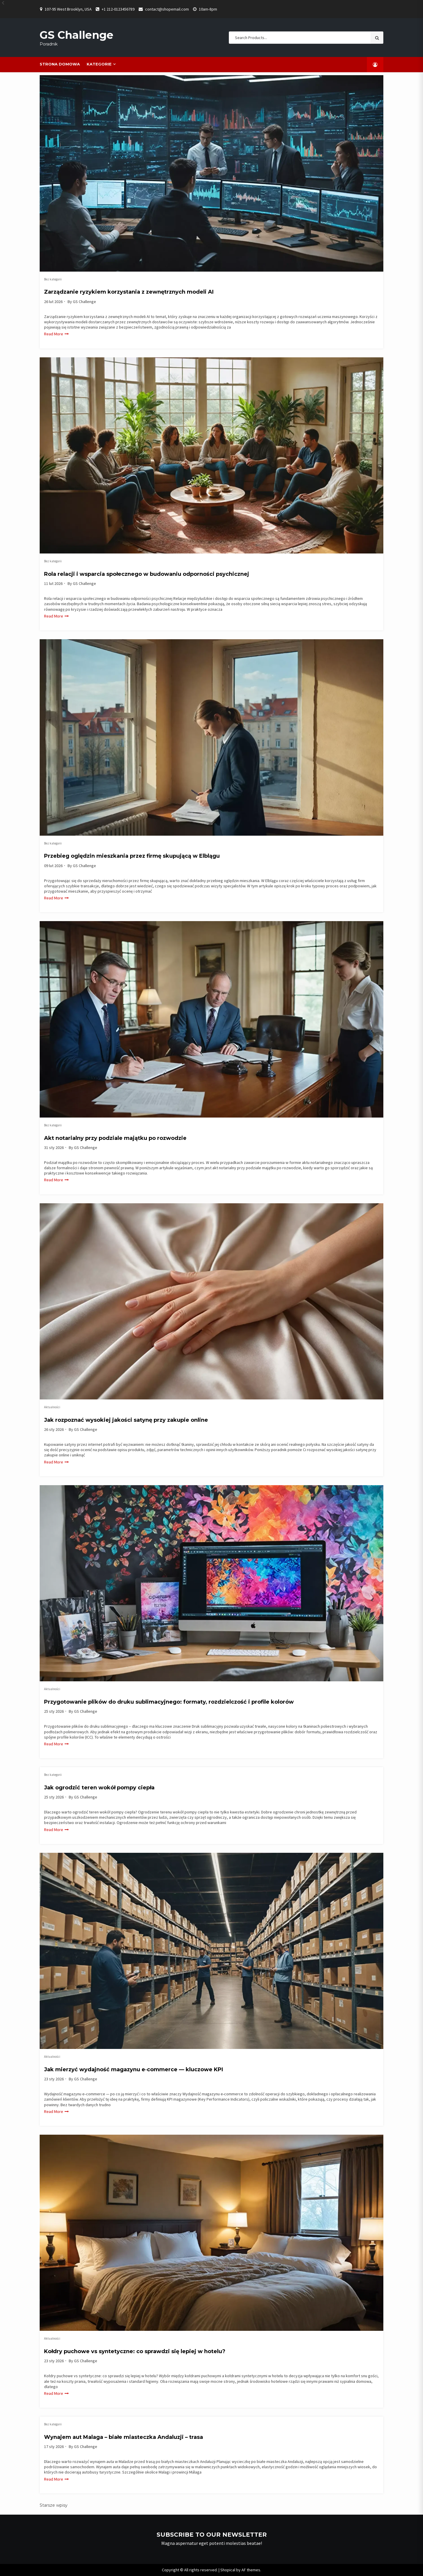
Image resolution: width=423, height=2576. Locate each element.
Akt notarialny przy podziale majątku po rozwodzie (115, 1138)
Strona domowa (60, 64)
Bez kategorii (53, 279)
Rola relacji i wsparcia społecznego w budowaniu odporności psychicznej (146, 574)
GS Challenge (76, 34)
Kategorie (99, 64)
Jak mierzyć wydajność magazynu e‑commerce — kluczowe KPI (133, 2069)
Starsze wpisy (54, 2505)
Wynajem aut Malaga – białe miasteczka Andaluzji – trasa (123, 2437)
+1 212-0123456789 (118, 9)
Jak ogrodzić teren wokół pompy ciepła (99, 1787)
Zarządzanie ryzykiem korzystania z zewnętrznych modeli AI (129, 292)
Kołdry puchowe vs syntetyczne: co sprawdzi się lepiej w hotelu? (134, 2351)
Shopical (227, 2569)
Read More (53, 333)
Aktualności (52, 1407)
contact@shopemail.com (167, 9)
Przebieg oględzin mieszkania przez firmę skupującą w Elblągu (132, 856)
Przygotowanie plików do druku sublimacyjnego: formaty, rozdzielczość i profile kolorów (169, 1702)
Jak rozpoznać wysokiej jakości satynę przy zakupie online (126, 1420)
